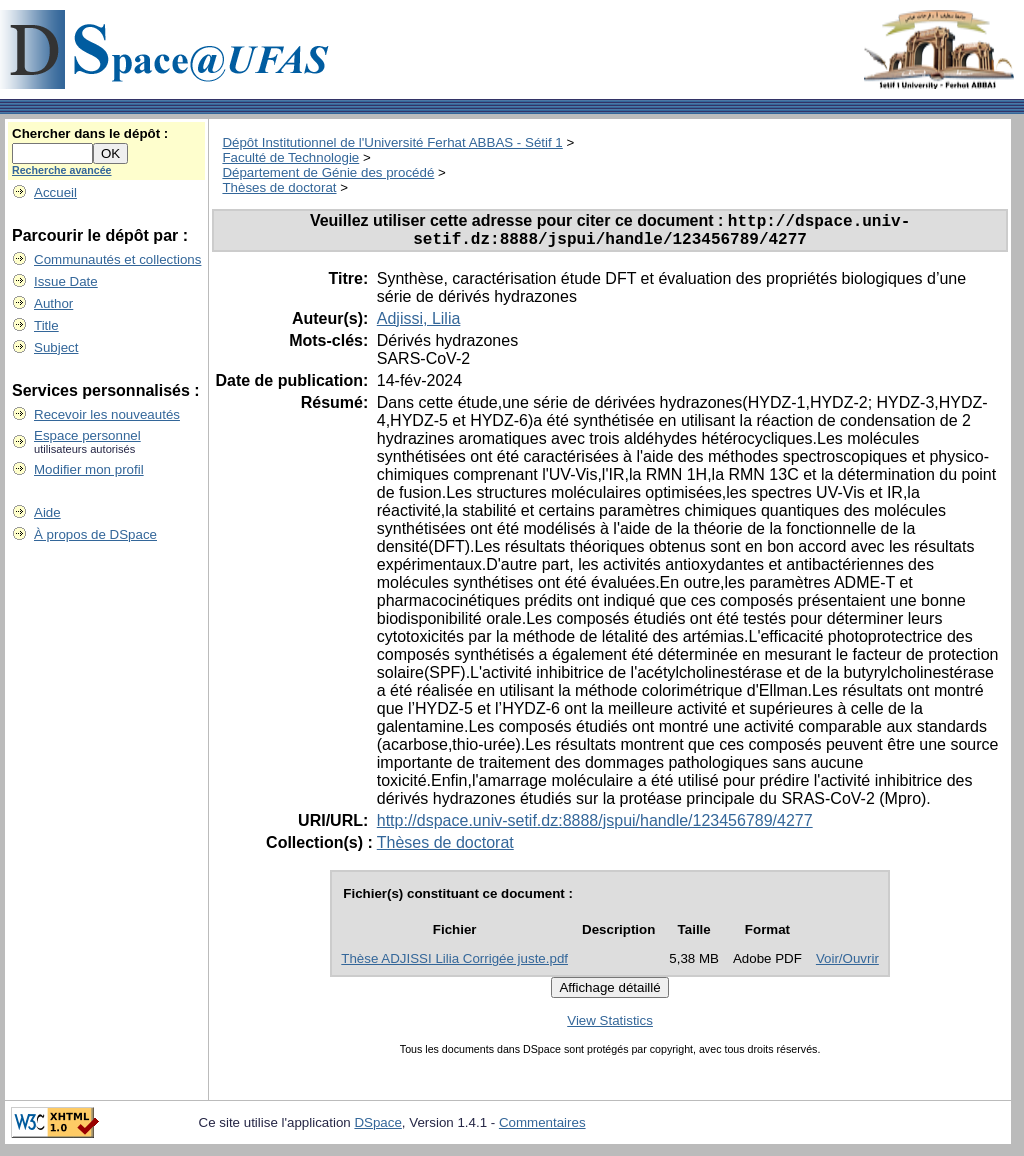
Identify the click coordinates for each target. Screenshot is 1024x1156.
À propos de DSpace (95, 534)
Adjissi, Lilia (419, 325)
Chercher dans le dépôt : (90, 133)
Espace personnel (87, 435)
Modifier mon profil (89, 469)
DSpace (377, 1129)
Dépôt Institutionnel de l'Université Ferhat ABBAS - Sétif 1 (392, 142)
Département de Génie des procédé (328, 172)
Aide (47, 512)
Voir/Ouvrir (847, 965)
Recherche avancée (62, 170)
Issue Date (66, 281)
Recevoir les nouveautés (107, 414)
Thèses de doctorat (279, 187)
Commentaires (542, 1129)
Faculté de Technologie (290, 157)
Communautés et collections (117, 259)
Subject (56, 347)
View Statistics (610, 1027)
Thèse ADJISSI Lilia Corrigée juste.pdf (454, 965)
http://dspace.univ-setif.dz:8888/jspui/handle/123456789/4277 (595, 827)
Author (53, 303)
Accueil (55, 192)
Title (46, 325)
